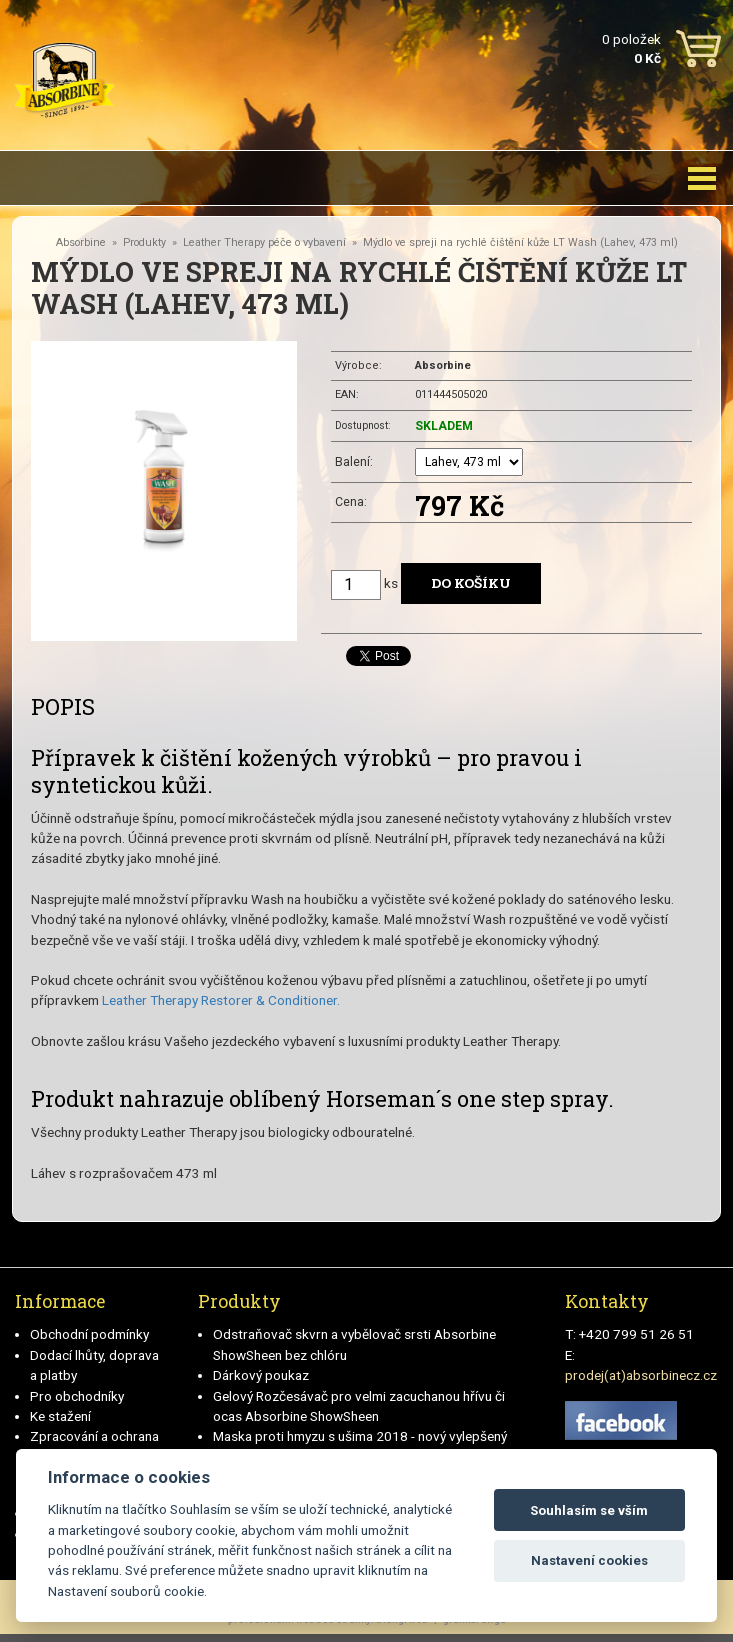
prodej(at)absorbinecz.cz (641, 1375)
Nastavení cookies (589, 1560)
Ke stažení (60, 1416)
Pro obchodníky (77, 1396)
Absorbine (81, 242)
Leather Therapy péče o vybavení (264, 242)
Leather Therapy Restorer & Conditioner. (221, 1000)
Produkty (144, 242)
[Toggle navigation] (702, 178)
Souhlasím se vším (589, 1510)
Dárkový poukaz (261, 1375)
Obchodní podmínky (89, 1334)
